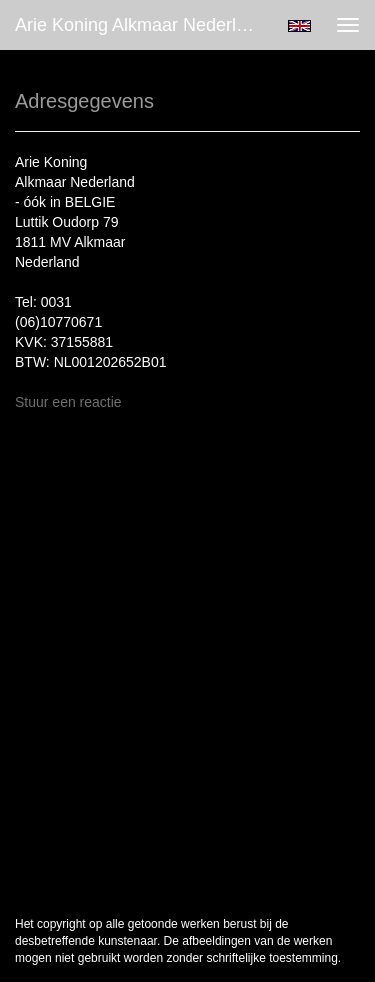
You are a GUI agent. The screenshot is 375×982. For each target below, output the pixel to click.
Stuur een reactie (68, 402)
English (299, 26)
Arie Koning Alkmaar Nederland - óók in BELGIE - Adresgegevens (143, 25)
